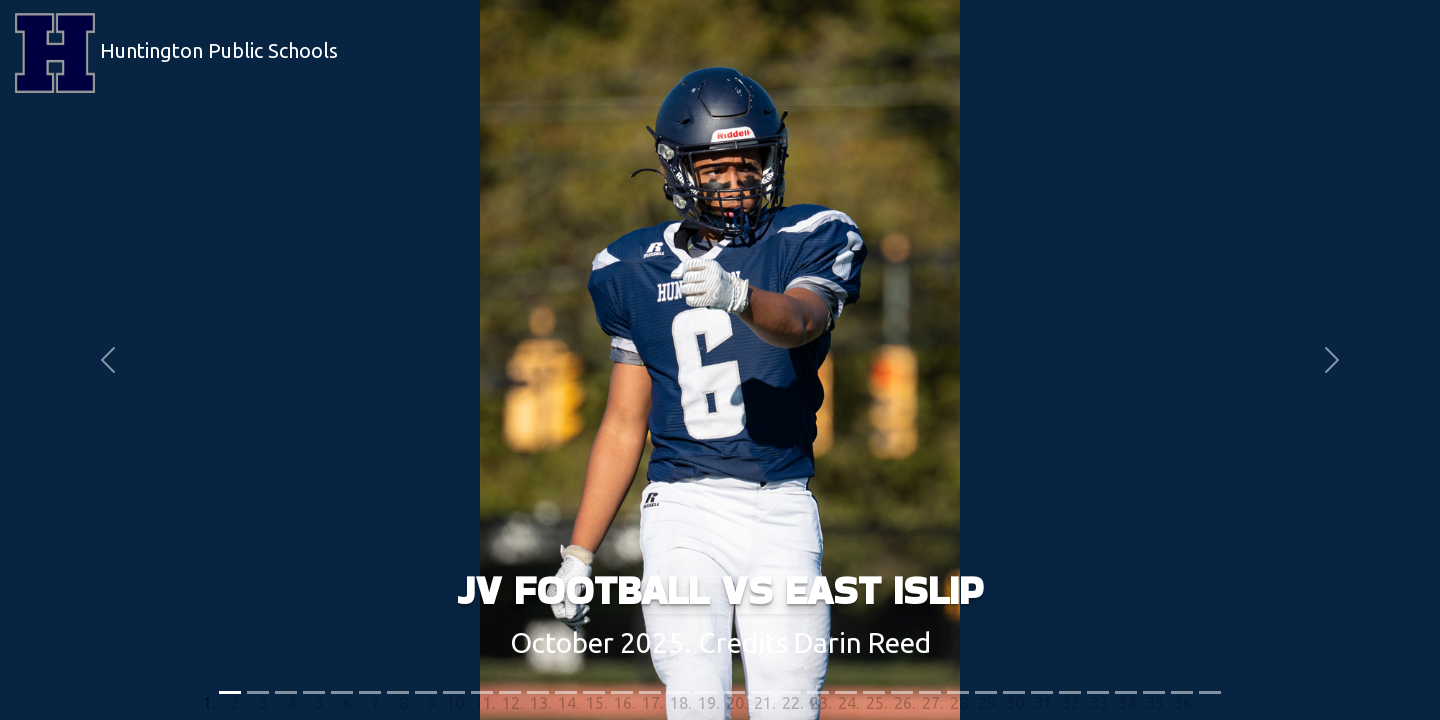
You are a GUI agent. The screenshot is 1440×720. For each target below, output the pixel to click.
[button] (108, 360)
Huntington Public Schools (176, 53)
